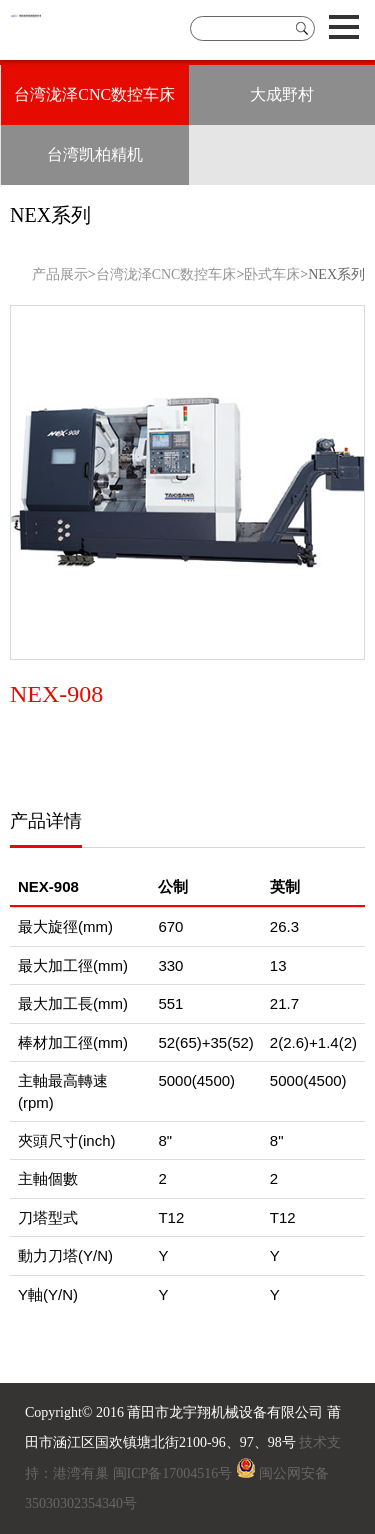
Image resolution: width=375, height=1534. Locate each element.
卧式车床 (272, 274)
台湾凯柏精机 (95, 154)
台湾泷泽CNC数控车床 (94, 94)
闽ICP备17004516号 (173, 1473)
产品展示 (60, 274)
